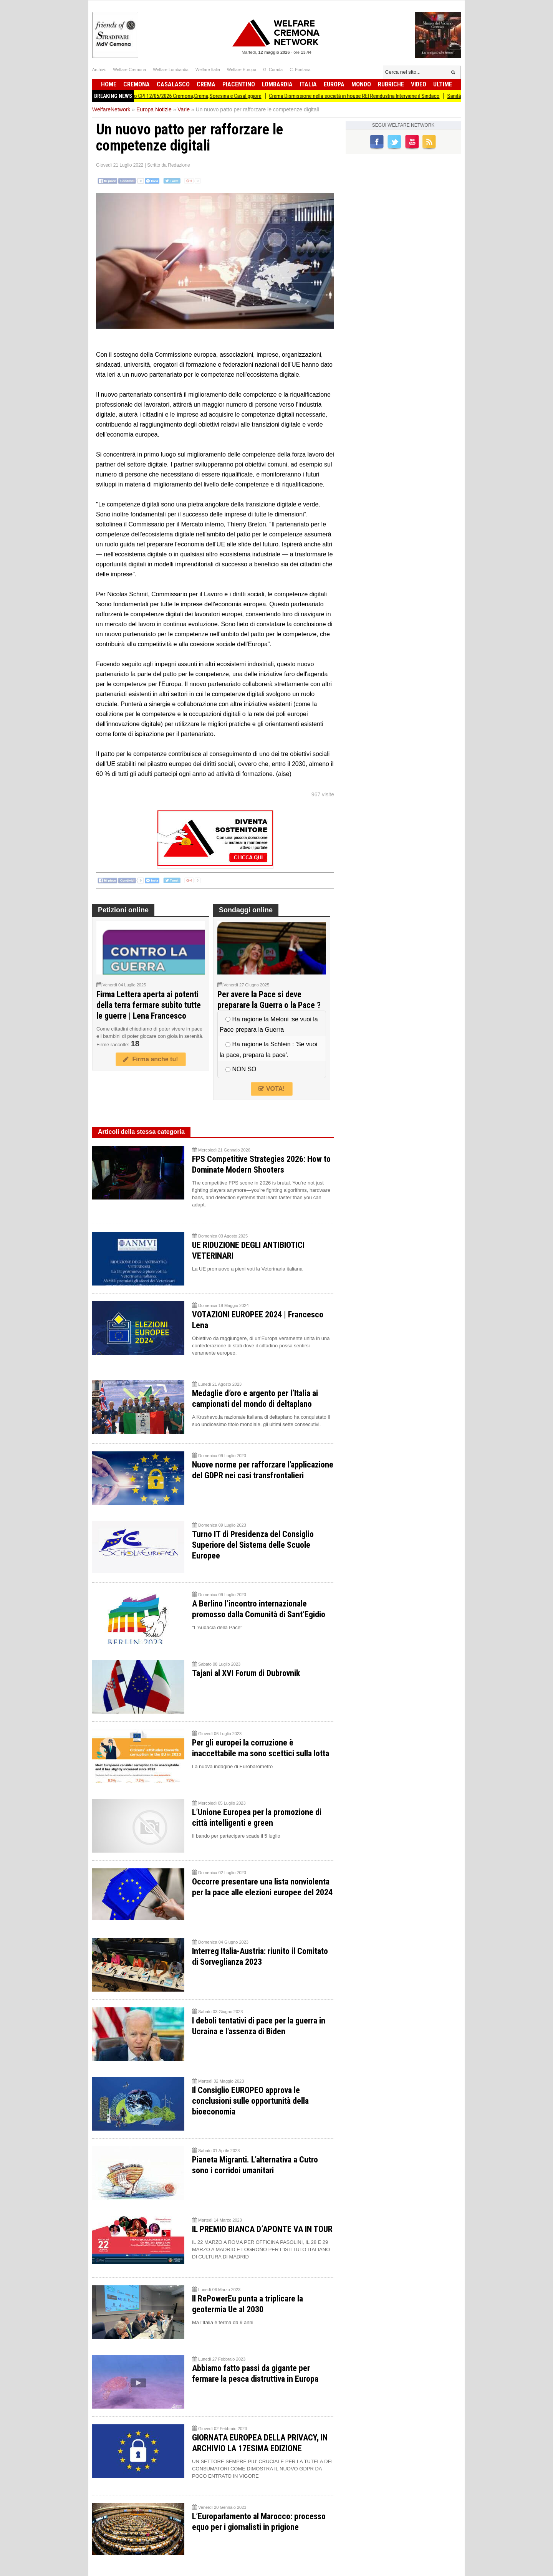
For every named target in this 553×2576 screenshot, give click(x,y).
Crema (206, 84)
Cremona (136, 84)
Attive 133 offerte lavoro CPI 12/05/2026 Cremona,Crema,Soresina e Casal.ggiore (183, 96)
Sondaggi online (246, 910)
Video (418, 84)
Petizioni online (123, 910)
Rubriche (391, 84)
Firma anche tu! (150, 1059)
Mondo (361, 84)
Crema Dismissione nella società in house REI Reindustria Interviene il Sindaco (365, 96)
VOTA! (271, 1088)
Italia (308, 84)
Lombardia (277, 84)
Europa (334, 84)
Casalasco (173, 84)
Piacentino (238, 84)
